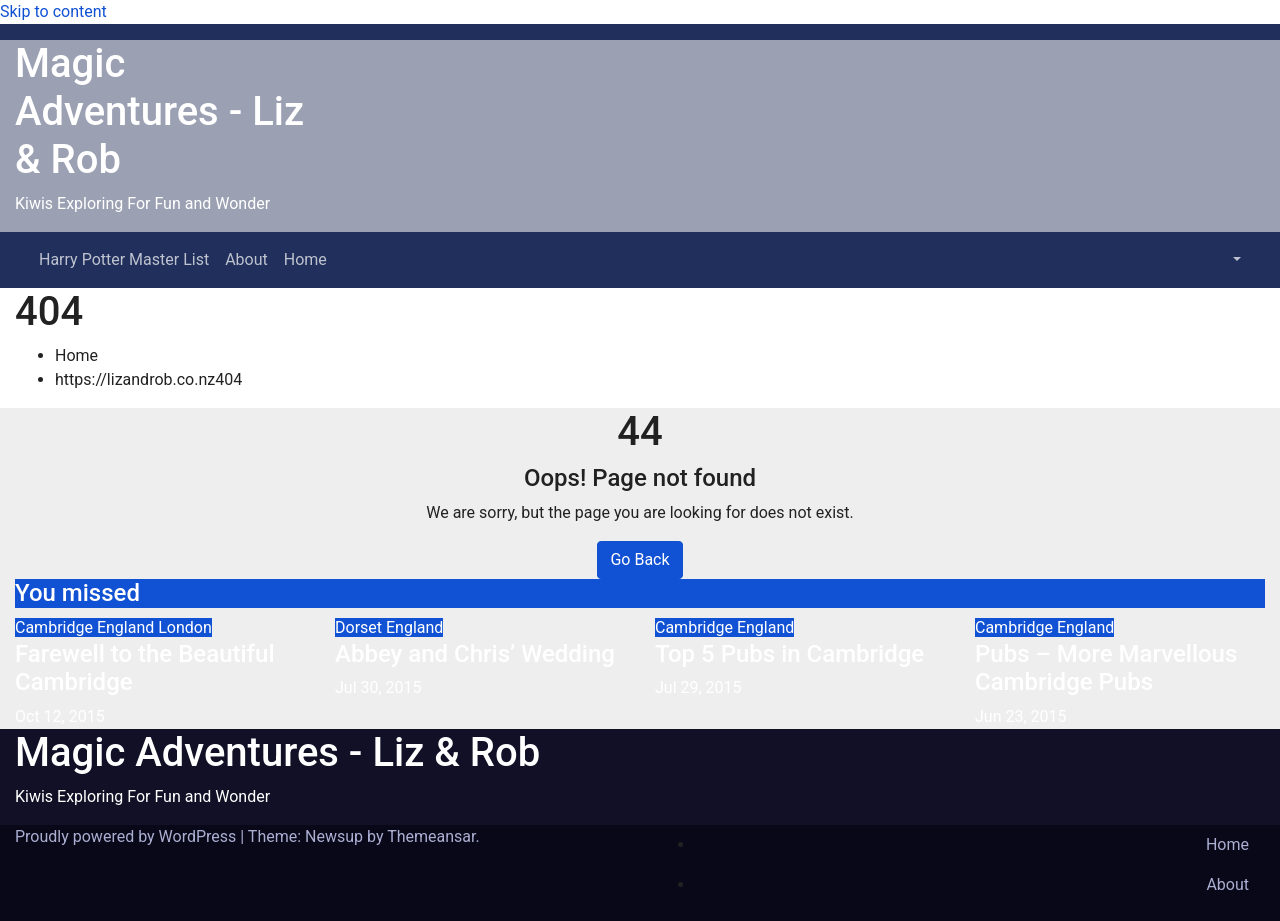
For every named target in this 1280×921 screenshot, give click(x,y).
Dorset (360, 627)
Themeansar (431, 836)
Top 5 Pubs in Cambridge (789, 654)
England (127, 627)
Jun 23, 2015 (1021, 716)
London (185, 627)
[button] (1235, 259)
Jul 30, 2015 (378, 687)
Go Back (639, 559)
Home (305, 259)
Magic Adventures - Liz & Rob (159, 111)
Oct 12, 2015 (60, 716)
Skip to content (53, 11)
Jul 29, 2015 (698, 687)
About (246, 259)
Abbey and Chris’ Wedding (475, 654)
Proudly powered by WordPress (127, 836)
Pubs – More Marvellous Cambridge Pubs (1106, 668)
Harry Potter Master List (124, 259)
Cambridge (56, 627)
